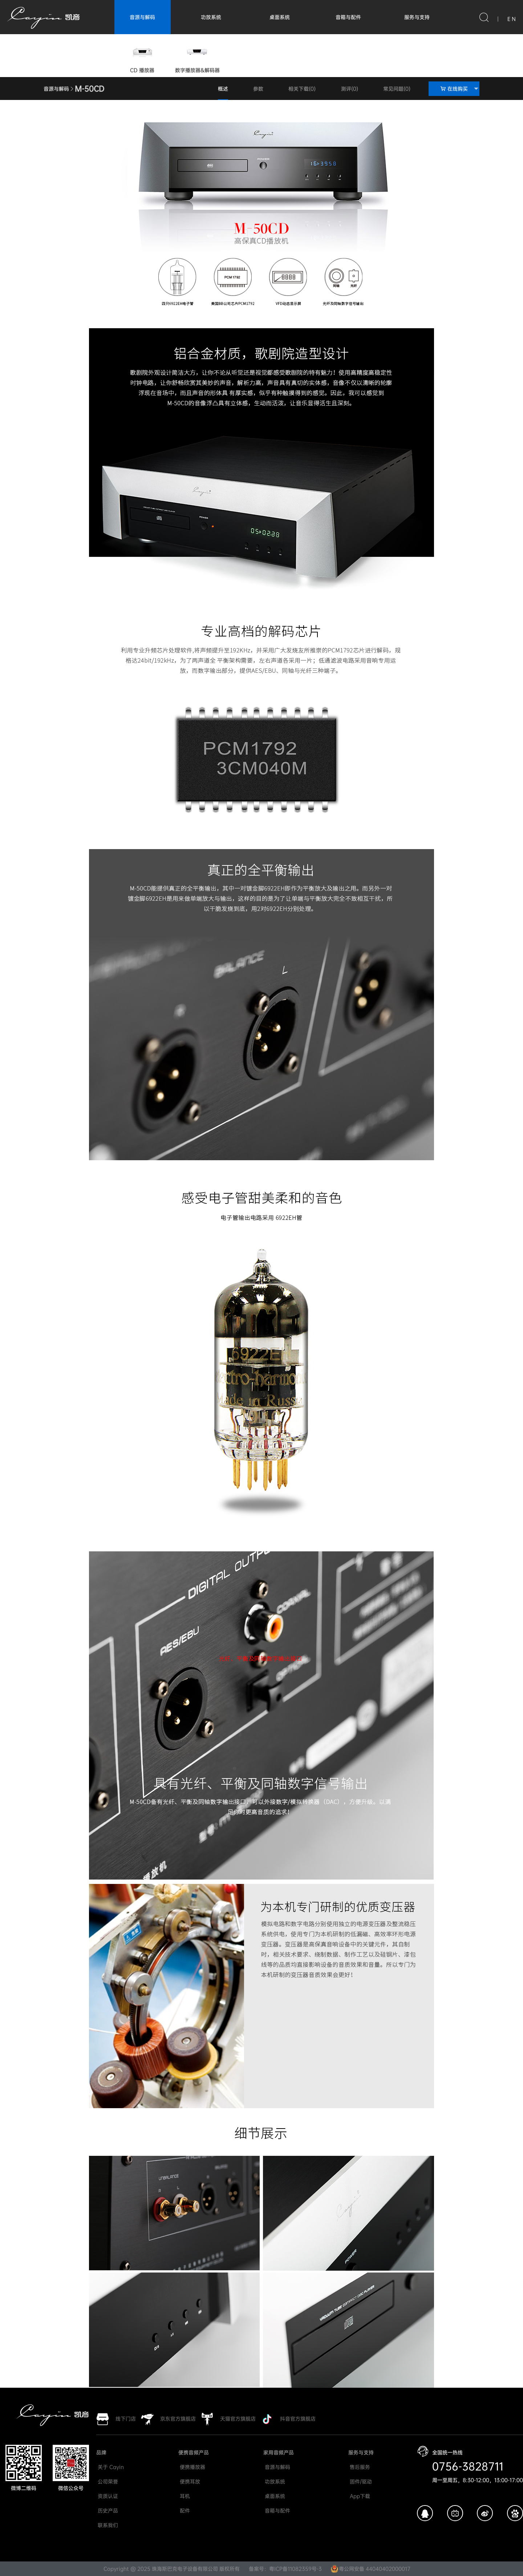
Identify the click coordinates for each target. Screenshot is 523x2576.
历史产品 (107, 2510)
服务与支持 (417, 17)
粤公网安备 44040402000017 (370, 2569)
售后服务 (359, 2467)
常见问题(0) (396, 88)
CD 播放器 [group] (142, 56)
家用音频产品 (278, 2452)
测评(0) (349, 88)
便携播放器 (191, 2467)
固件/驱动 (360, 2481)
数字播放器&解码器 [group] (197, 56)
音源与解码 (142, 17)
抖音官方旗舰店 (298, 2418)
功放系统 (211, 17)
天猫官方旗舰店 (238, 2418)
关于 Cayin (110, 2467)
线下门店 (125, 2418)
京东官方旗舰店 (178, 2418)
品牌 (101, 2452)
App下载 (359, 2496)
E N (511, 19)
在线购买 (460, 88)
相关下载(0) (302, 88)
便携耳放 (189, 2481)
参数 (258, 88)
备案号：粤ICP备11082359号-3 (285, 2568)
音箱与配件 (348, 17)
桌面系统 (279, 17)
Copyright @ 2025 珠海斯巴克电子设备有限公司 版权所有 (172, 2568)
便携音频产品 (193, 2452)
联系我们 (107, 2525)
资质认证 (107, 2496)
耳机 (184, 2496)
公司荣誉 (107, 2481)
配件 (184, 2510)
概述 (223, 88)
